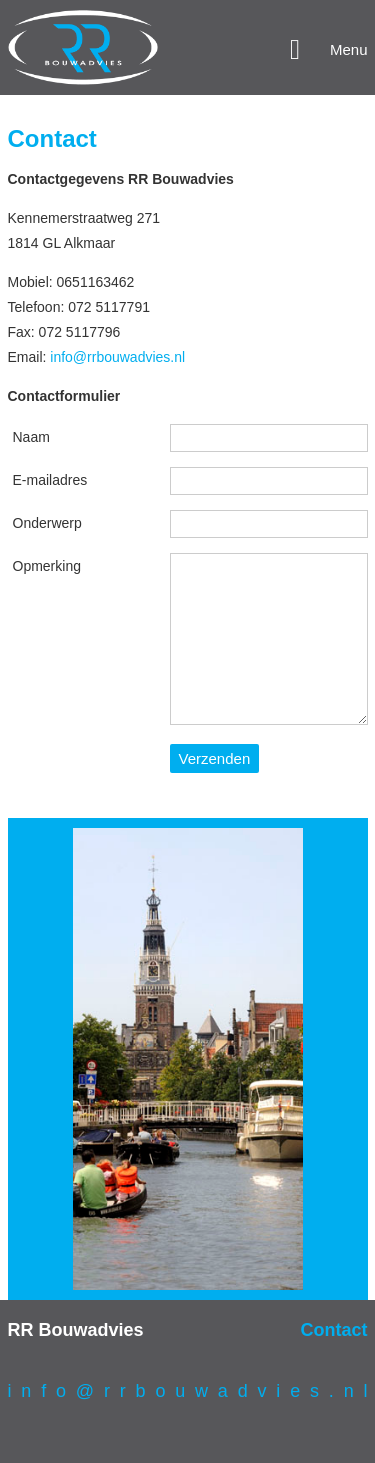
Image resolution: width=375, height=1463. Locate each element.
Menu (349, 49)
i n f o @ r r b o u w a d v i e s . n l (188, 1391)
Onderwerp (47, 523)
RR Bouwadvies (76, 1330)
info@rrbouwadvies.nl (117, 357)
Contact (334, 1330)
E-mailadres (50, 480)
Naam (31, 437)
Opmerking (47, 566)
